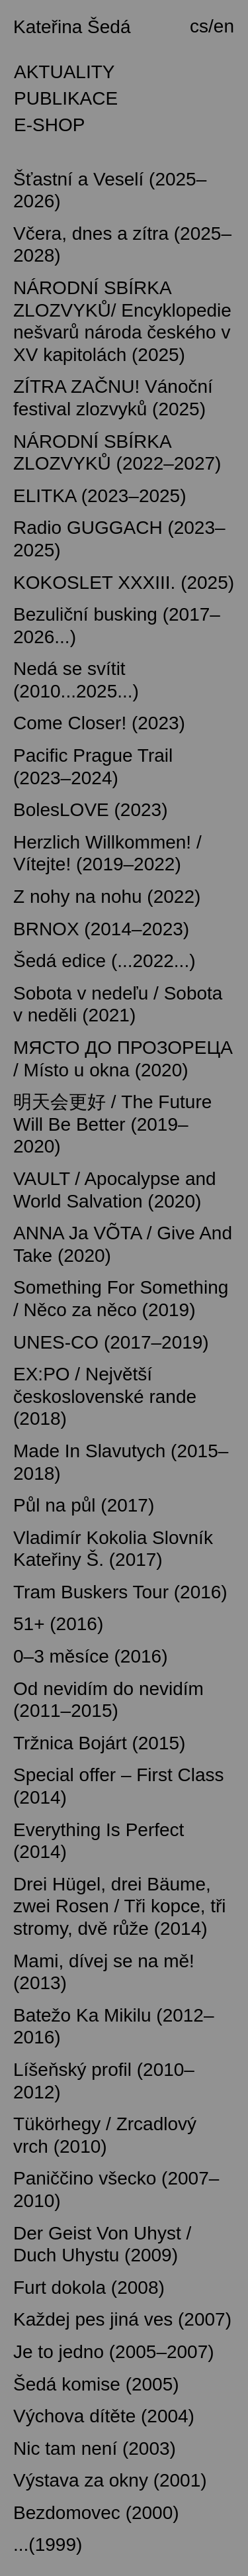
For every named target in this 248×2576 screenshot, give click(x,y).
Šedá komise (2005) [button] (96, 2384)
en (224, 26)
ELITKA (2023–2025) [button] (99, 496)
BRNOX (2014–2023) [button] (101, 929)
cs (199, 26)
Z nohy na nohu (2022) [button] (106, 896)
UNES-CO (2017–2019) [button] (111, 1342)
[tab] (124, 30)
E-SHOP (49, 125)
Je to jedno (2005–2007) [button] (113, 2352)
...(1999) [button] (47, 2544)
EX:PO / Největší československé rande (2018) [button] (104, 1396)
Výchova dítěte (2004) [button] (103, 2416)
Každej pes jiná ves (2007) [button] (122, 2319)
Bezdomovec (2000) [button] (96, 2512)
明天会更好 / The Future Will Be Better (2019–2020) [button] (112, 1124)
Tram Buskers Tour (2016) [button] (120, 1592)
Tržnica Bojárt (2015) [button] (99, 1743)
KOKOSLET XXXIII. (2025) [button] (123, 582)
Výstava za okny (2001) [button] (110, 2480)
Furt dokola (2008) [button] (89, 2287)
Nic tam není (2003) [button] (94, 2448)
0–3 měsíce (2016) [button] (90, 1656)
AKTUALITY (64, 72)
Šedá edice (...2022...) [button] (104, 961)
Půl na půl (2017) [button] (83, 1505)
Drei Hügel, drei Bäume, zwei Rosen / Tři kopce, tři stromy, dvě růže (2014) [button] (119, 1906)
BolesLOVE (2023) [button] (90, 809)
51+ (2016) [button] (58, 1624)
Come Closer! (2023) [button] (99, 723)
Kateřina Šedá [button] (71, 27)
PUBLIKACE (66, 98)
